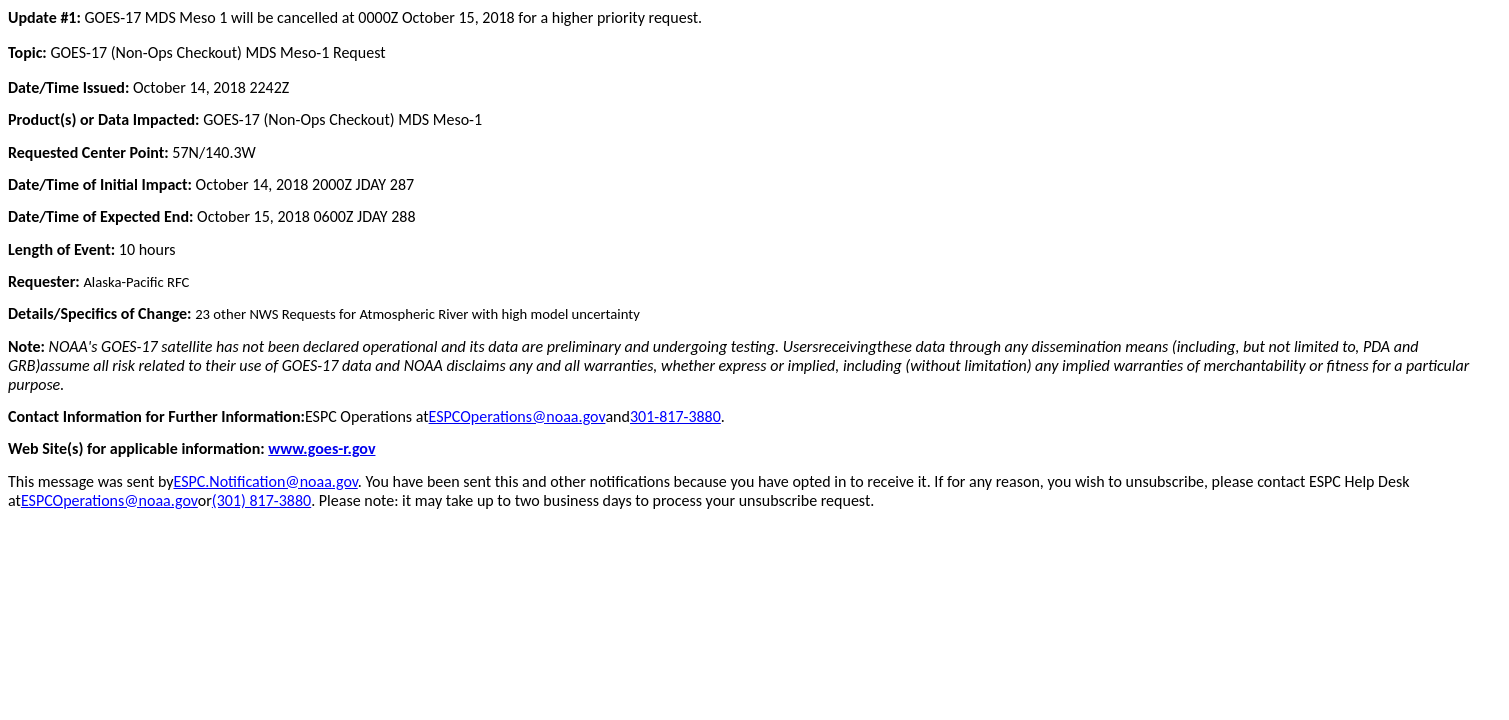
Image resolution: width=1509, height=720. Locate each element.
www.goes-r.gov (321, 448)
